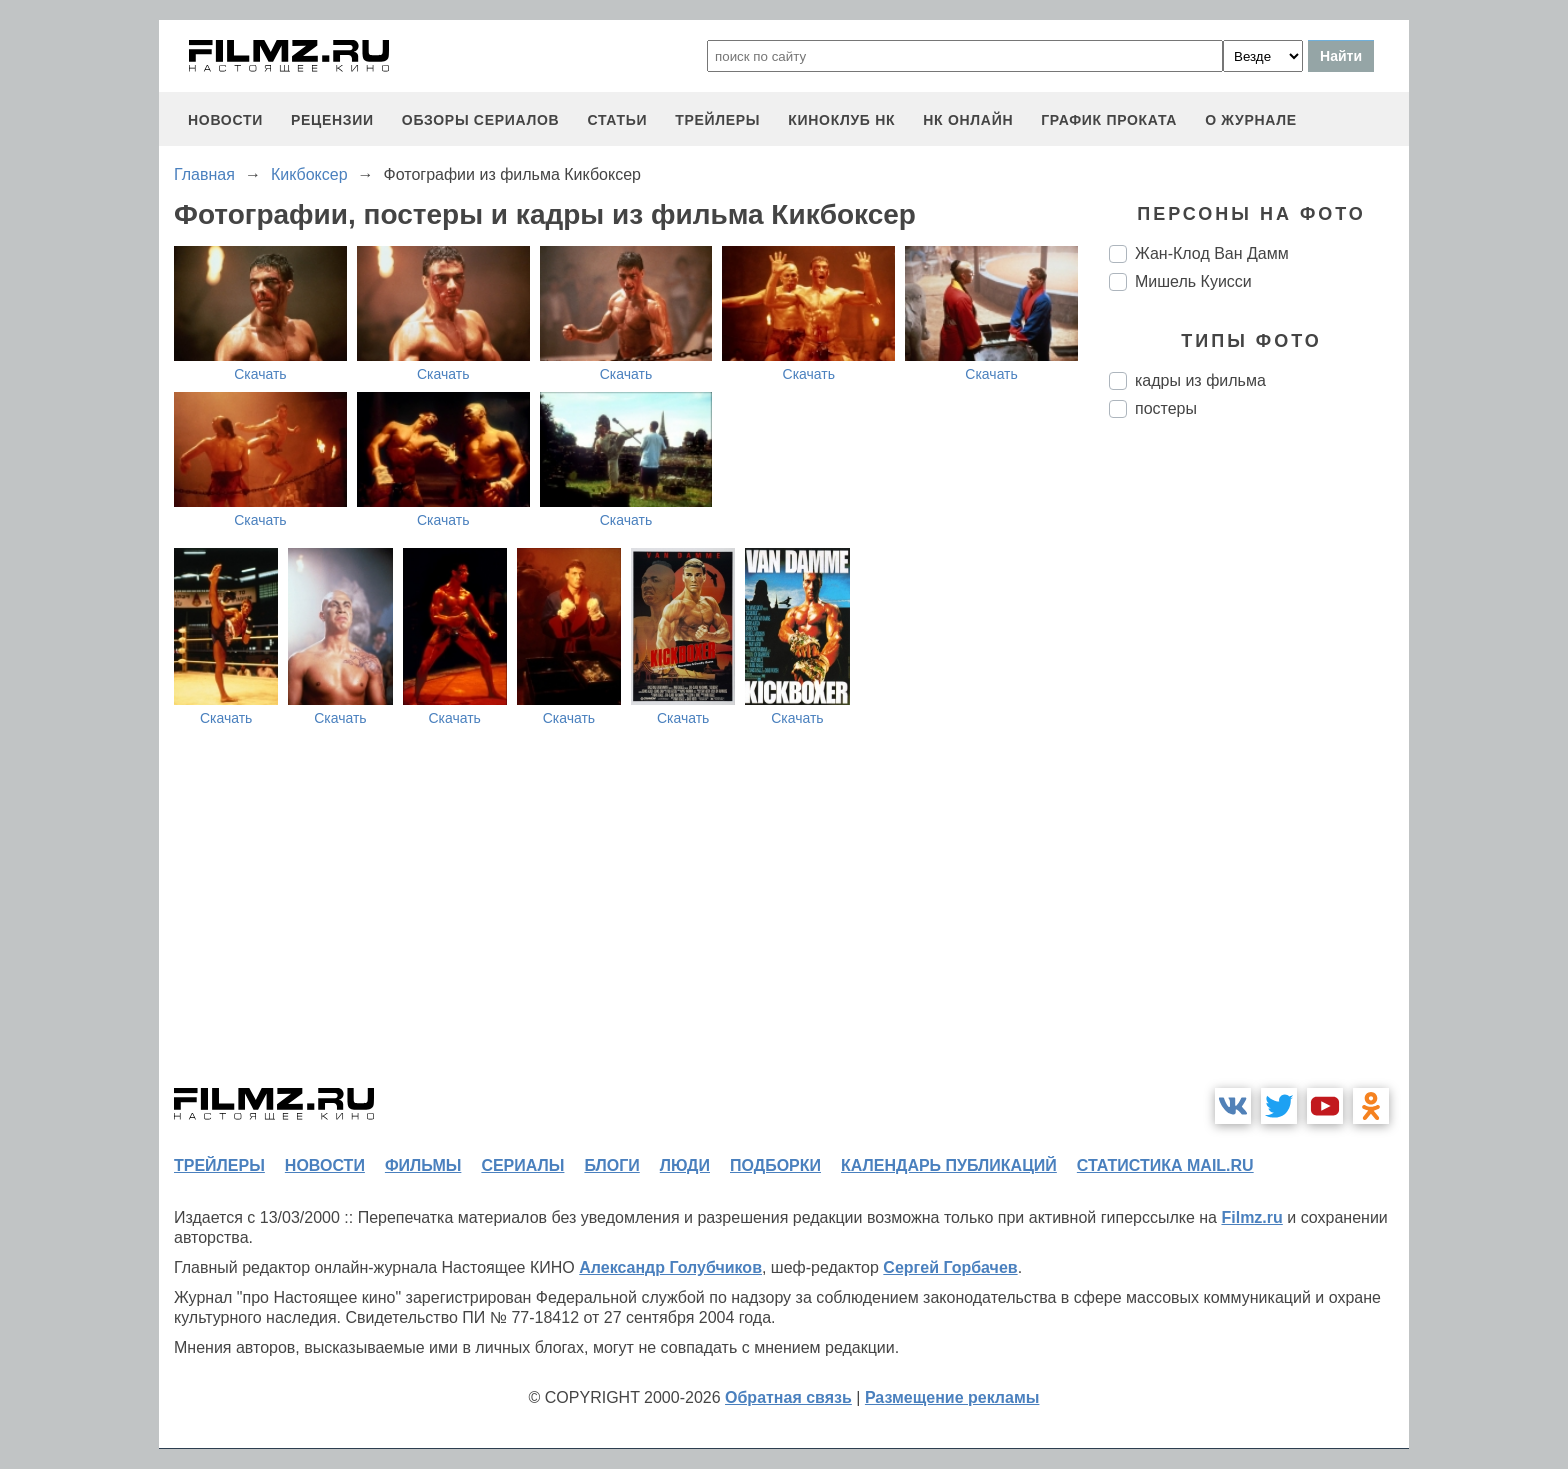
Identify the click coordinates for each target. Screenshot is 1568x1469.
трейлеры (717, 120)
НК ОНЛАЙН (968, 120)
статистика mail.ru (1165, 1165)
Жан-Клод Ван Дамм (1212, 253)
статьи (617, 120)
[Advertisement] (1259, 768)
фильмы (423, 1165)
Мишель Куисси (1193, 281)
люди (685, 1165)
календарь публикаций (949, 1165)
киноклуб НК (841, 120)
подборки (775, 1165)
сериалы (522, 1165)
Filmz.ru (1251, 1217)
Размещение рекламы (952, 1397)
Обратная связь (788, 1397)
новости (225, 120)
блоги (611, 1165)
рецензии (332, 120)
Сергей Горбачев (950, 1267)
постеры (1166, 408)
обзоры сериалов (481, 120)
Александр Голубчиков (670, 1267)
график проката (1109, 120)
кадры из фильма (1200, 380)
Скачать (260, 374)
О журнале (1251, 120)
